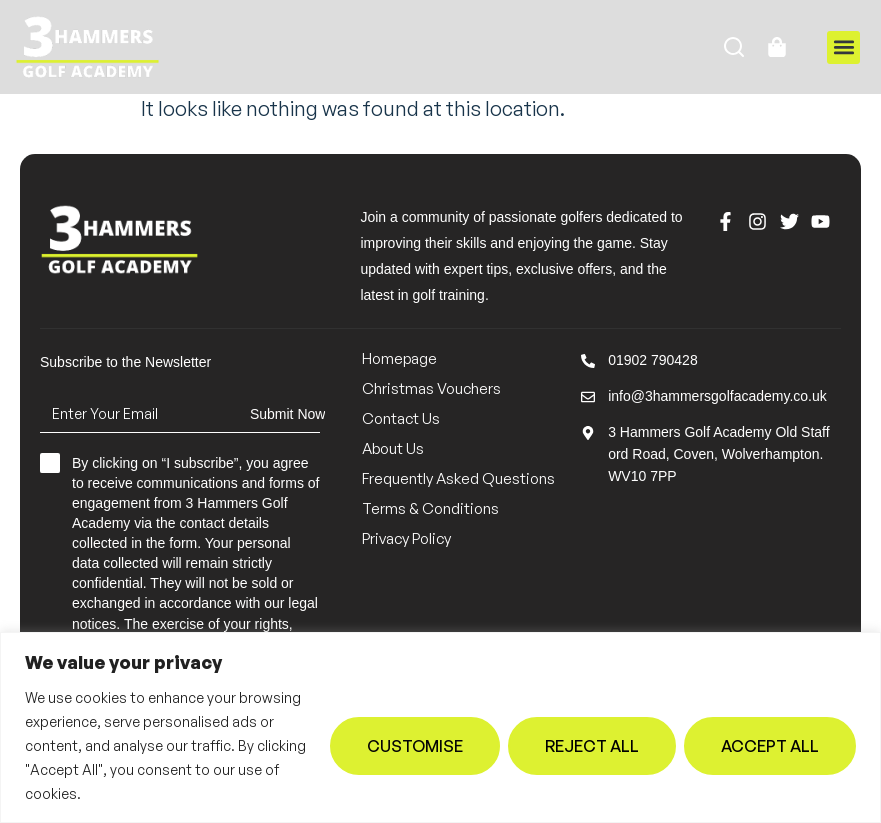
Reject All (592, 746)
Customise (415, 746)
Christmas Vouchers (431, 388)
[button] (843, 47)
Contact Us (401, 418)
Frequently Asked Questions (458, 478)
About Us (393, 448)
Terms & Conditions (430, 508)
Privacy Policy (406, 538)
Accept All (770, 746)
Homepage (399, 358)
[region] (440, 727)
